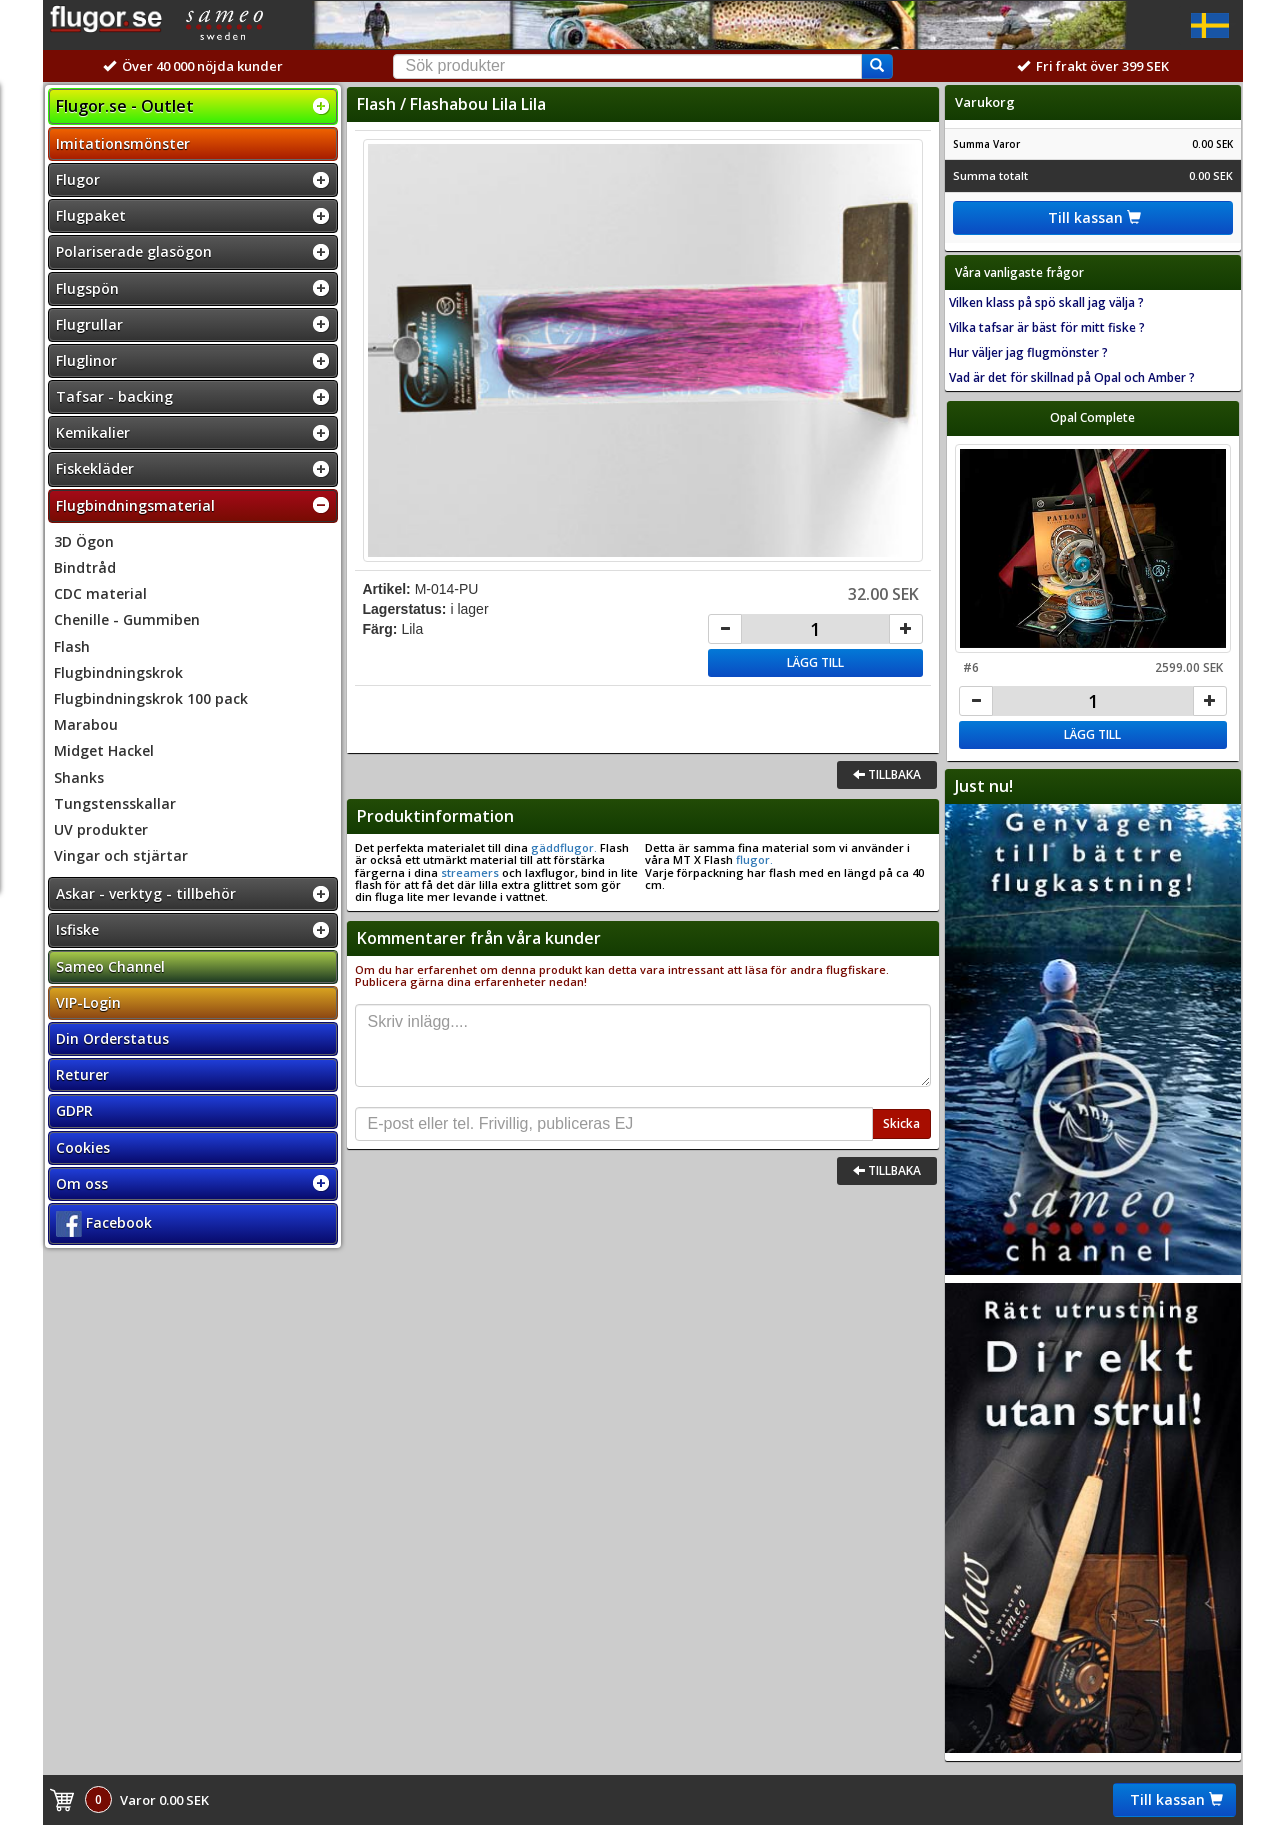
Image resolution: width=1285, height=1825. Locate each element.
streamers (470, 872)
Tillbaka (887, 774)
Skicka (901, 1123)
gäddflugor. (562, 847)
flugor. (753, 859)
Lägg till (815, 662)
